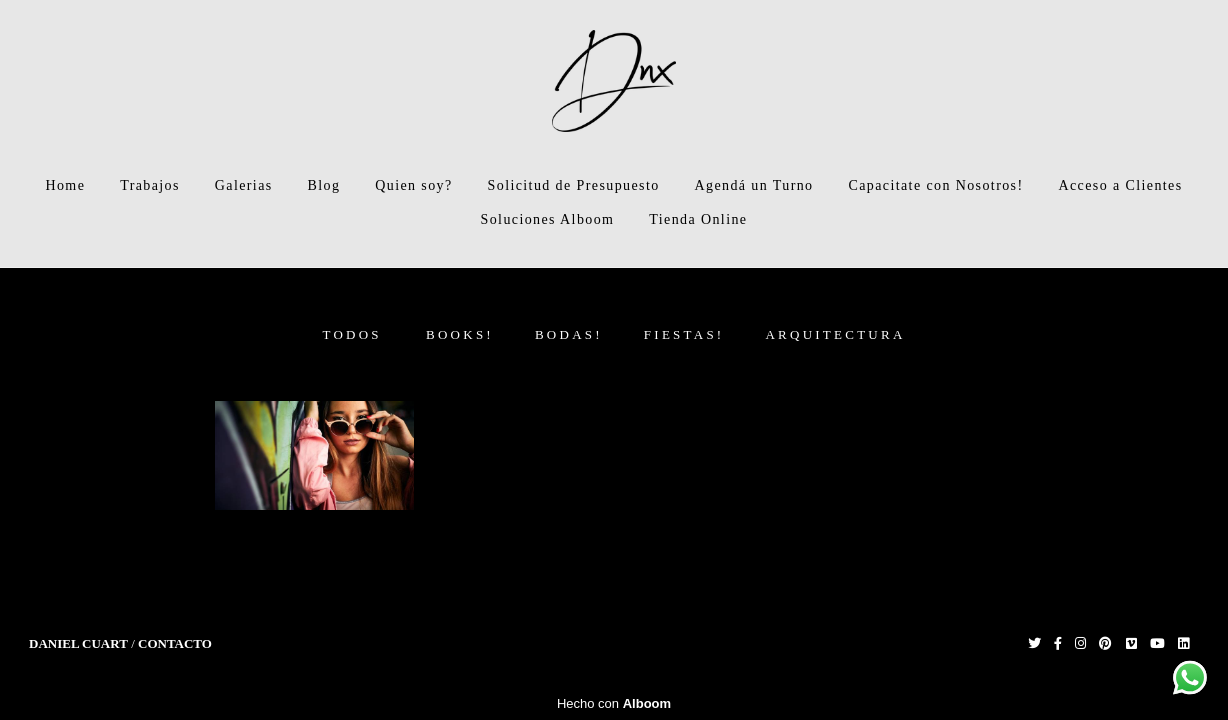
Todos (351, 334)
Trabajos (150, 185)
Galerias (244, 185)
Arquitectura (835, 334)
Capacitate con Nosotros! (935, 185)
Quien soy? (413, 185)
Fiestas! (684, 334)
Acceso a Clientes (1120, 185)
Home (65, 185)
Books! (460, 334)
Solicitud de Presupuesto (574, 185)
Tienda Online (698, 219)
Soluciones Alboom (548, 219)
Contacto (175, 643)
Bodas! (569, 334)
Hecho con (614, 703)
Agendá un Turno (754, 185)
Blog (324, 185)
